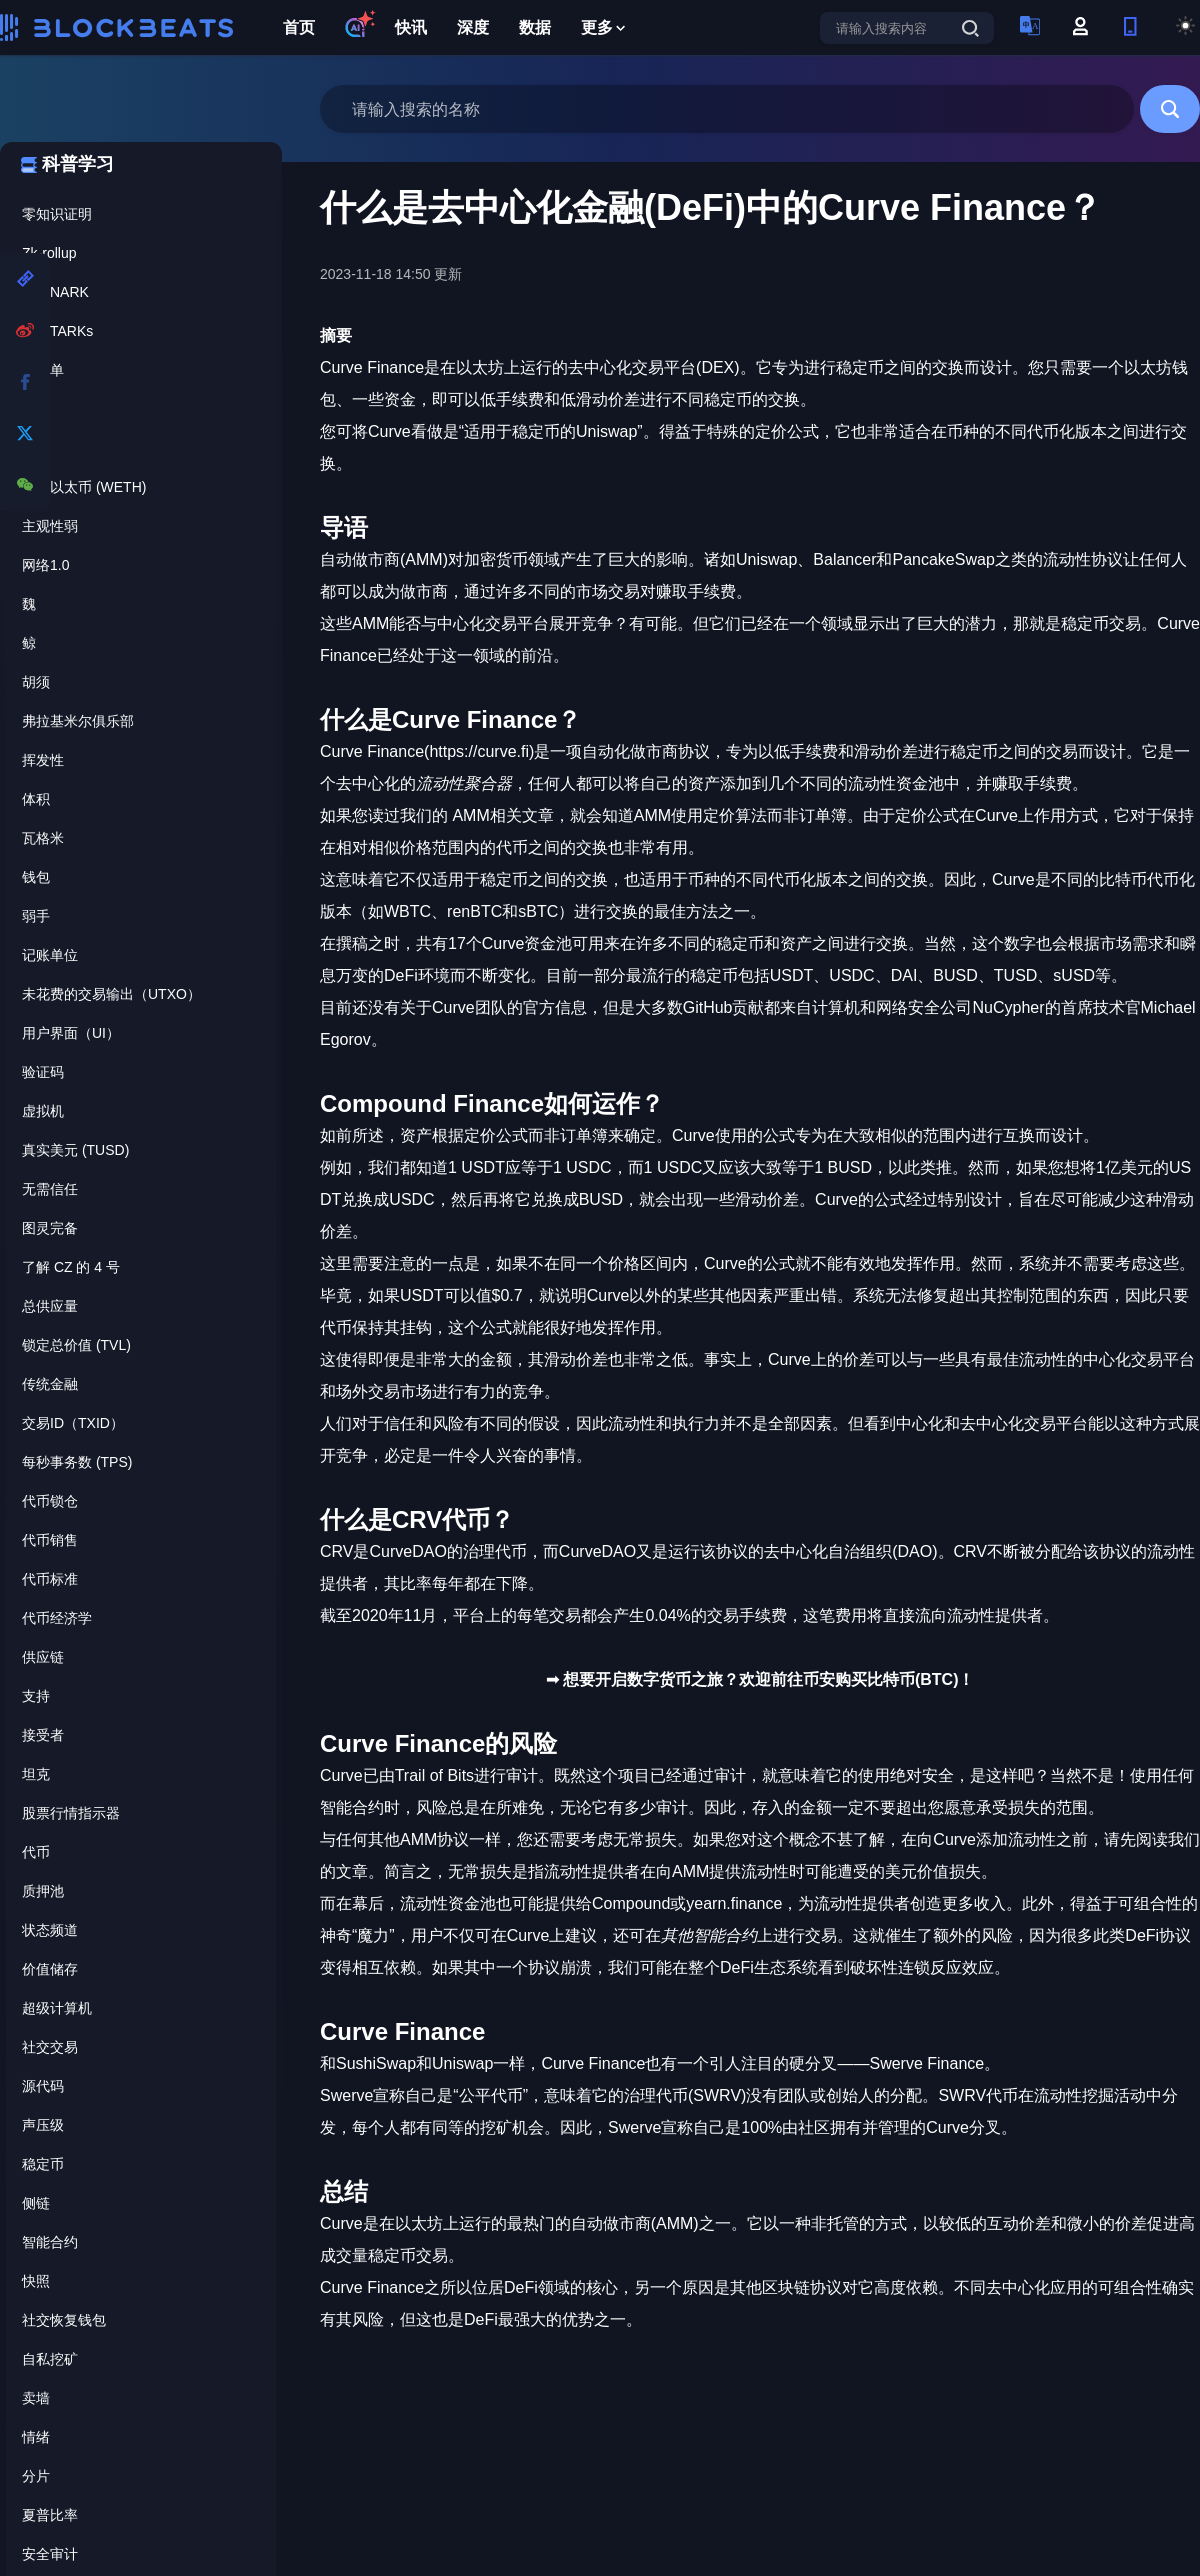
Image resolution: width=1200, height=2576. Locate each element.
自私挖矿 (50, 2359)
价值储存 (50, 1969)
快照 (36, 2281)
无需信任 (50, 1189)
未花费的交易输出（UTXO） (111, 994)
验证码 (43, 1072)
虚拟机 (43, 1111)
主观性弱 (50, 526)
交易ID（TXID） (73, 1423)
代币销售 (50, 1540)
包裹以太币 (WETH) (84, 487)
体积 (36, 799)
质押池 (43, 1891)
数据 (535, 27)
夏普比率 (50, 2515)
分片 (36, 2476)
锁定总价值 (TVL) (76, 1345)
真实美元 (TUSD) (75, 1150)
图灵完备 (50, 1228)
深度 (473, 27)
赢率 (36, 448)
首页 (299, 27)
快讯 (411, 27)
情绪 (36, 2437)
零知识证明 (57, 214)
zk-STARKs (57, 331)
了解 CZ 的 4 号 (71, 1267)
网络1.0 (45, 565)
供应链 (43, 1657)
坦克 (36, 1774)
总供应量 (50, 1306)
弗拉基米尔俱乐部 (78, 721)
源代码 (43, 2086)
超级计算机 (57, 2008)
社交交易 (50, 2047)
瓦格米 (43, 838)
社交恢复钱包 (64, 2320)
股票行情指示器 (71, 1813)
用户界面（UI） (71, 1033)
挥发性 (43, 760)
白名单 (43, 370)
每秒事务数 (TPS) (77, 1462)
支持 (36, 1696)
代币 (36, 1852)
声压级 (43, 2125)
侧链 (36, 2203)
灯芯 (36, 409)
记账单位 (50, 955)
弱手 (36, 916)
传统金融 (50, 1384)
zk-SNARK (55, 292)
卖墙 (36, 2398)
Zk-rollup (49, 253)
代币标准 (50, 1579)
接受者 (43, 1735)
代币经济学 (57, 1618)
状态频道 (50, 1930)
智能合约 (50, 2242)
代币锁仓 (50, 1501)
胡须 (36, 682)
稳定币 (43, 2164)
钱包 (36, 877)
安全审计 (50, 2554)
